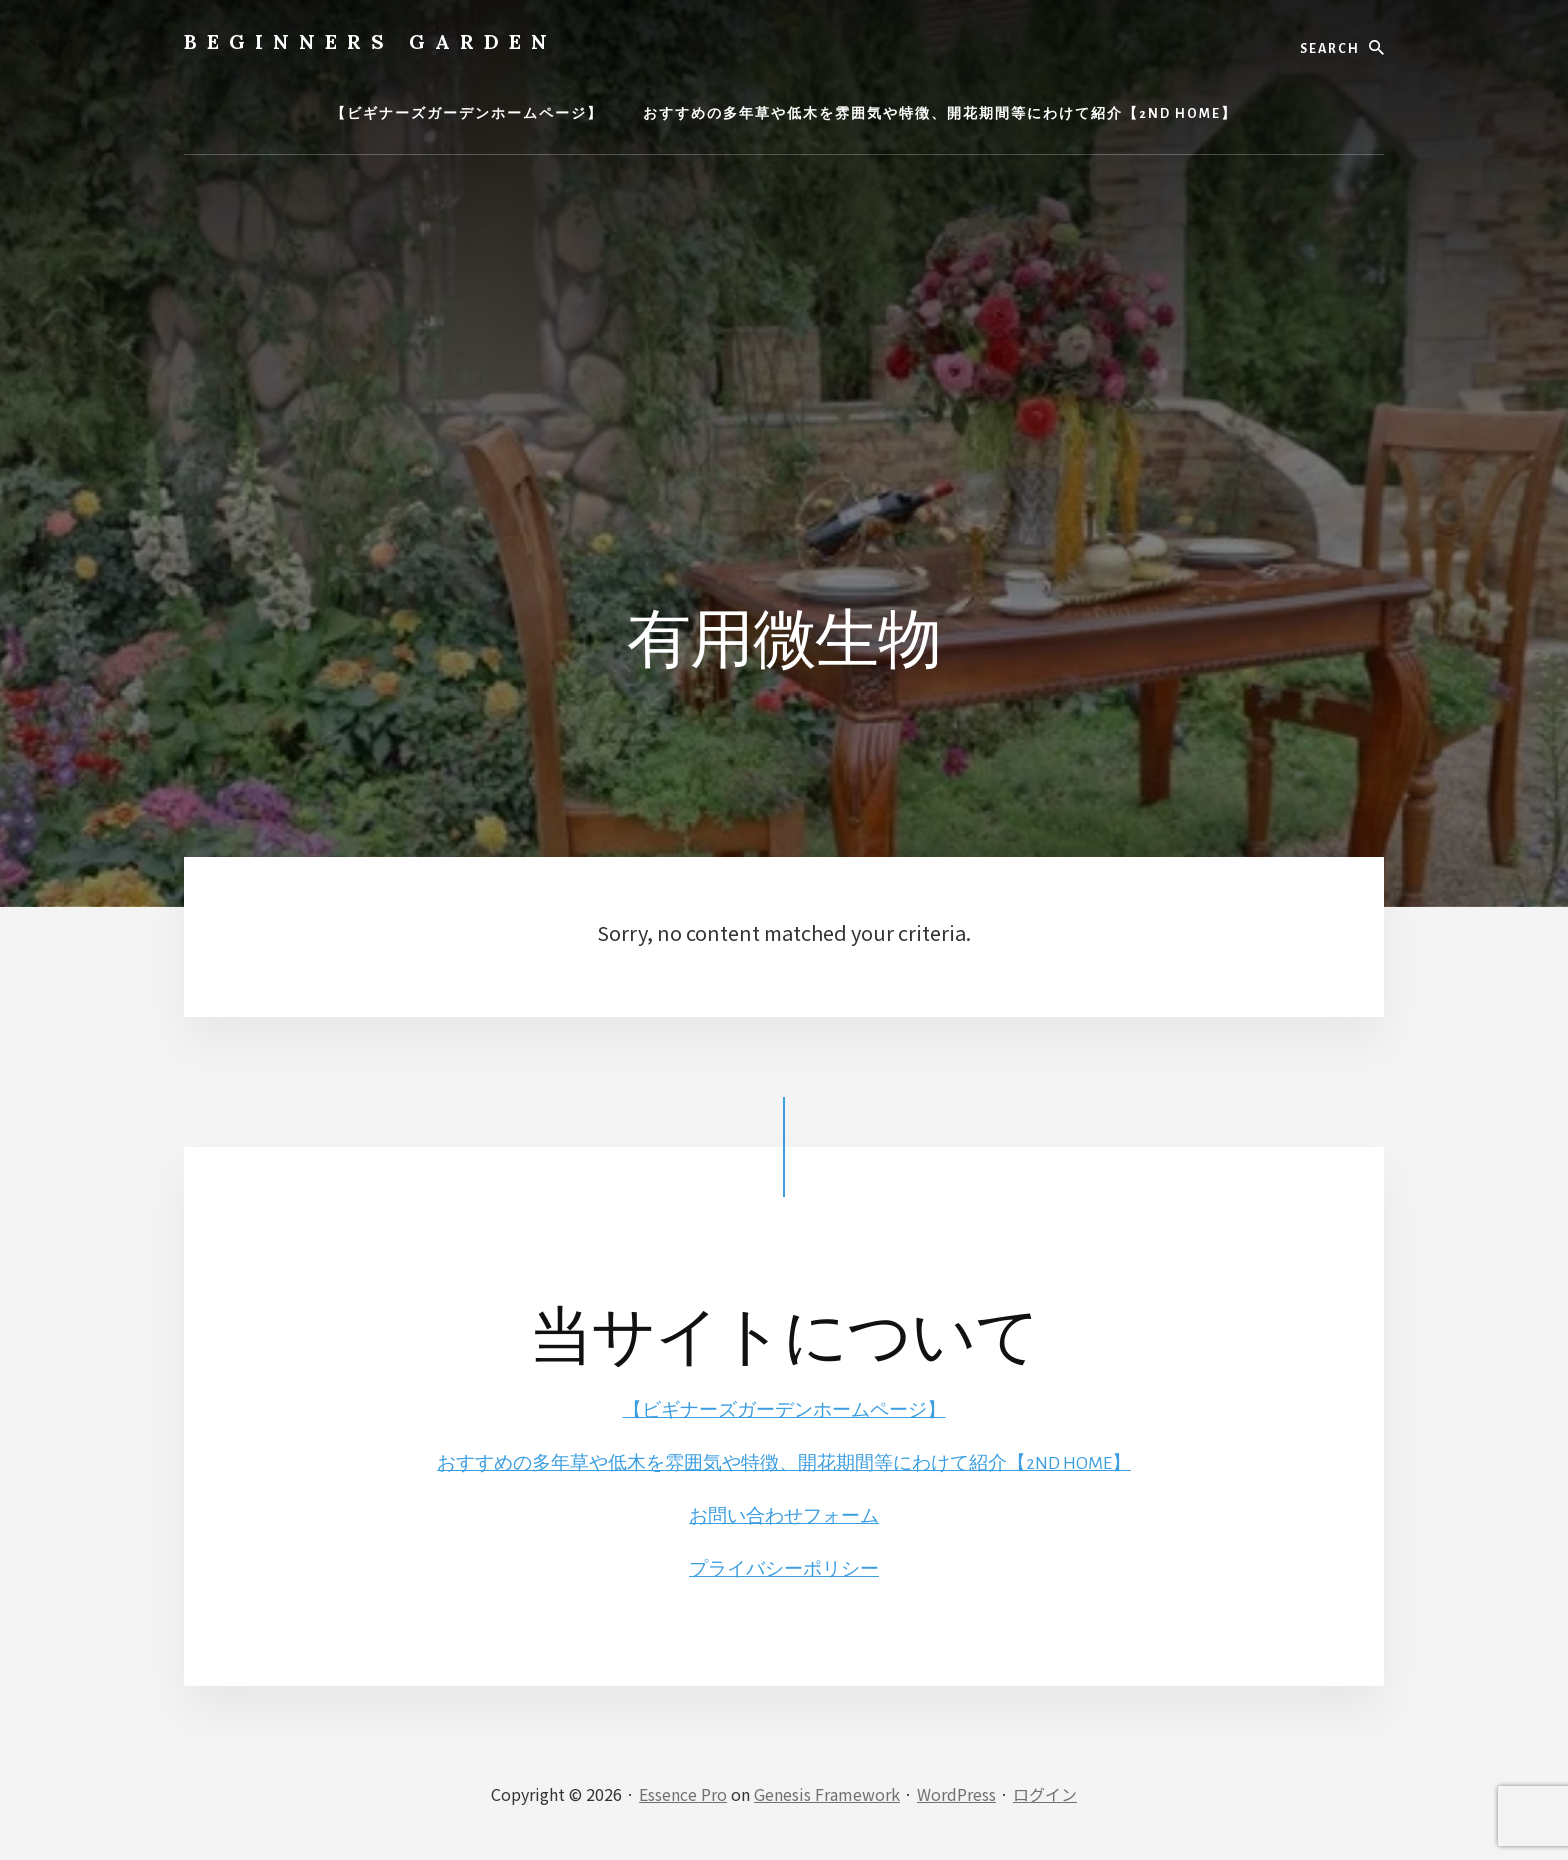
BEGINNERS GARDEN (370, 41)
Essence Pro (683, 1792)
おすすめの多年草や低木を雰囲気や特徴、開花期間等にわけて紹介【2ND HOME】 (784, 1462)
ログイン (1045, 1792)
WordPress (956, 1792)
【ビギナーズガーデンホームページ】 (784, 1410)
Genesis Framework (827, 1792)
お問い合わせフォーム (784, 1515)
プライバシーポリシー (784, 1567)
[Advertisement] (784, 325)
